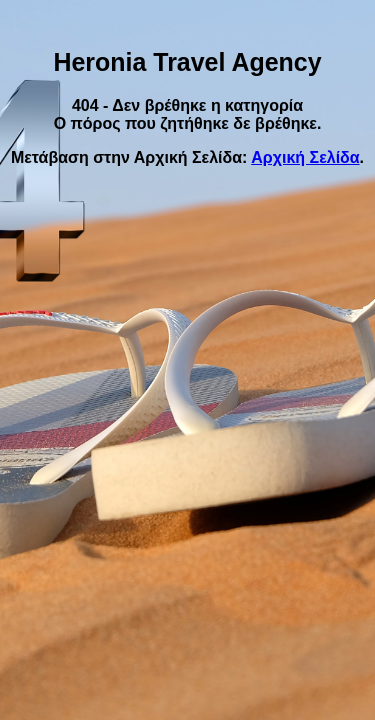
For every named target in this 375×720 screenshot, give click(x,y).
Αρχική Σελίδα (305, 157)
